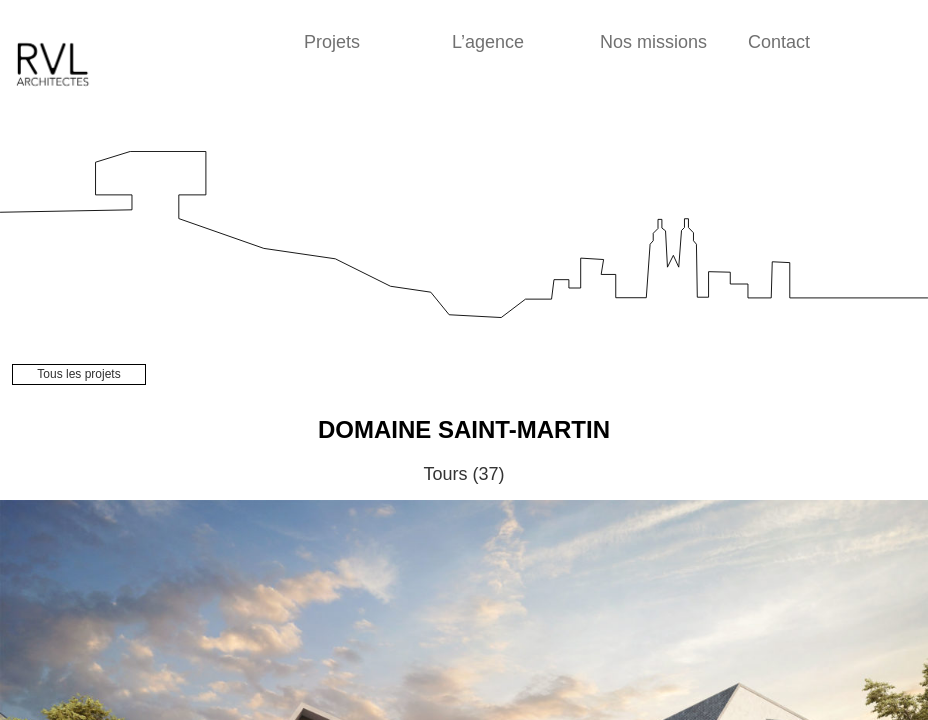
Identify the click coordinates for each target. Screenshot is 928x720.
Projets (332, 42)
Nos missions (653, 42)
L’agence (488, 42)
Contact (779, 42)
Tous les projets (78, 374)
